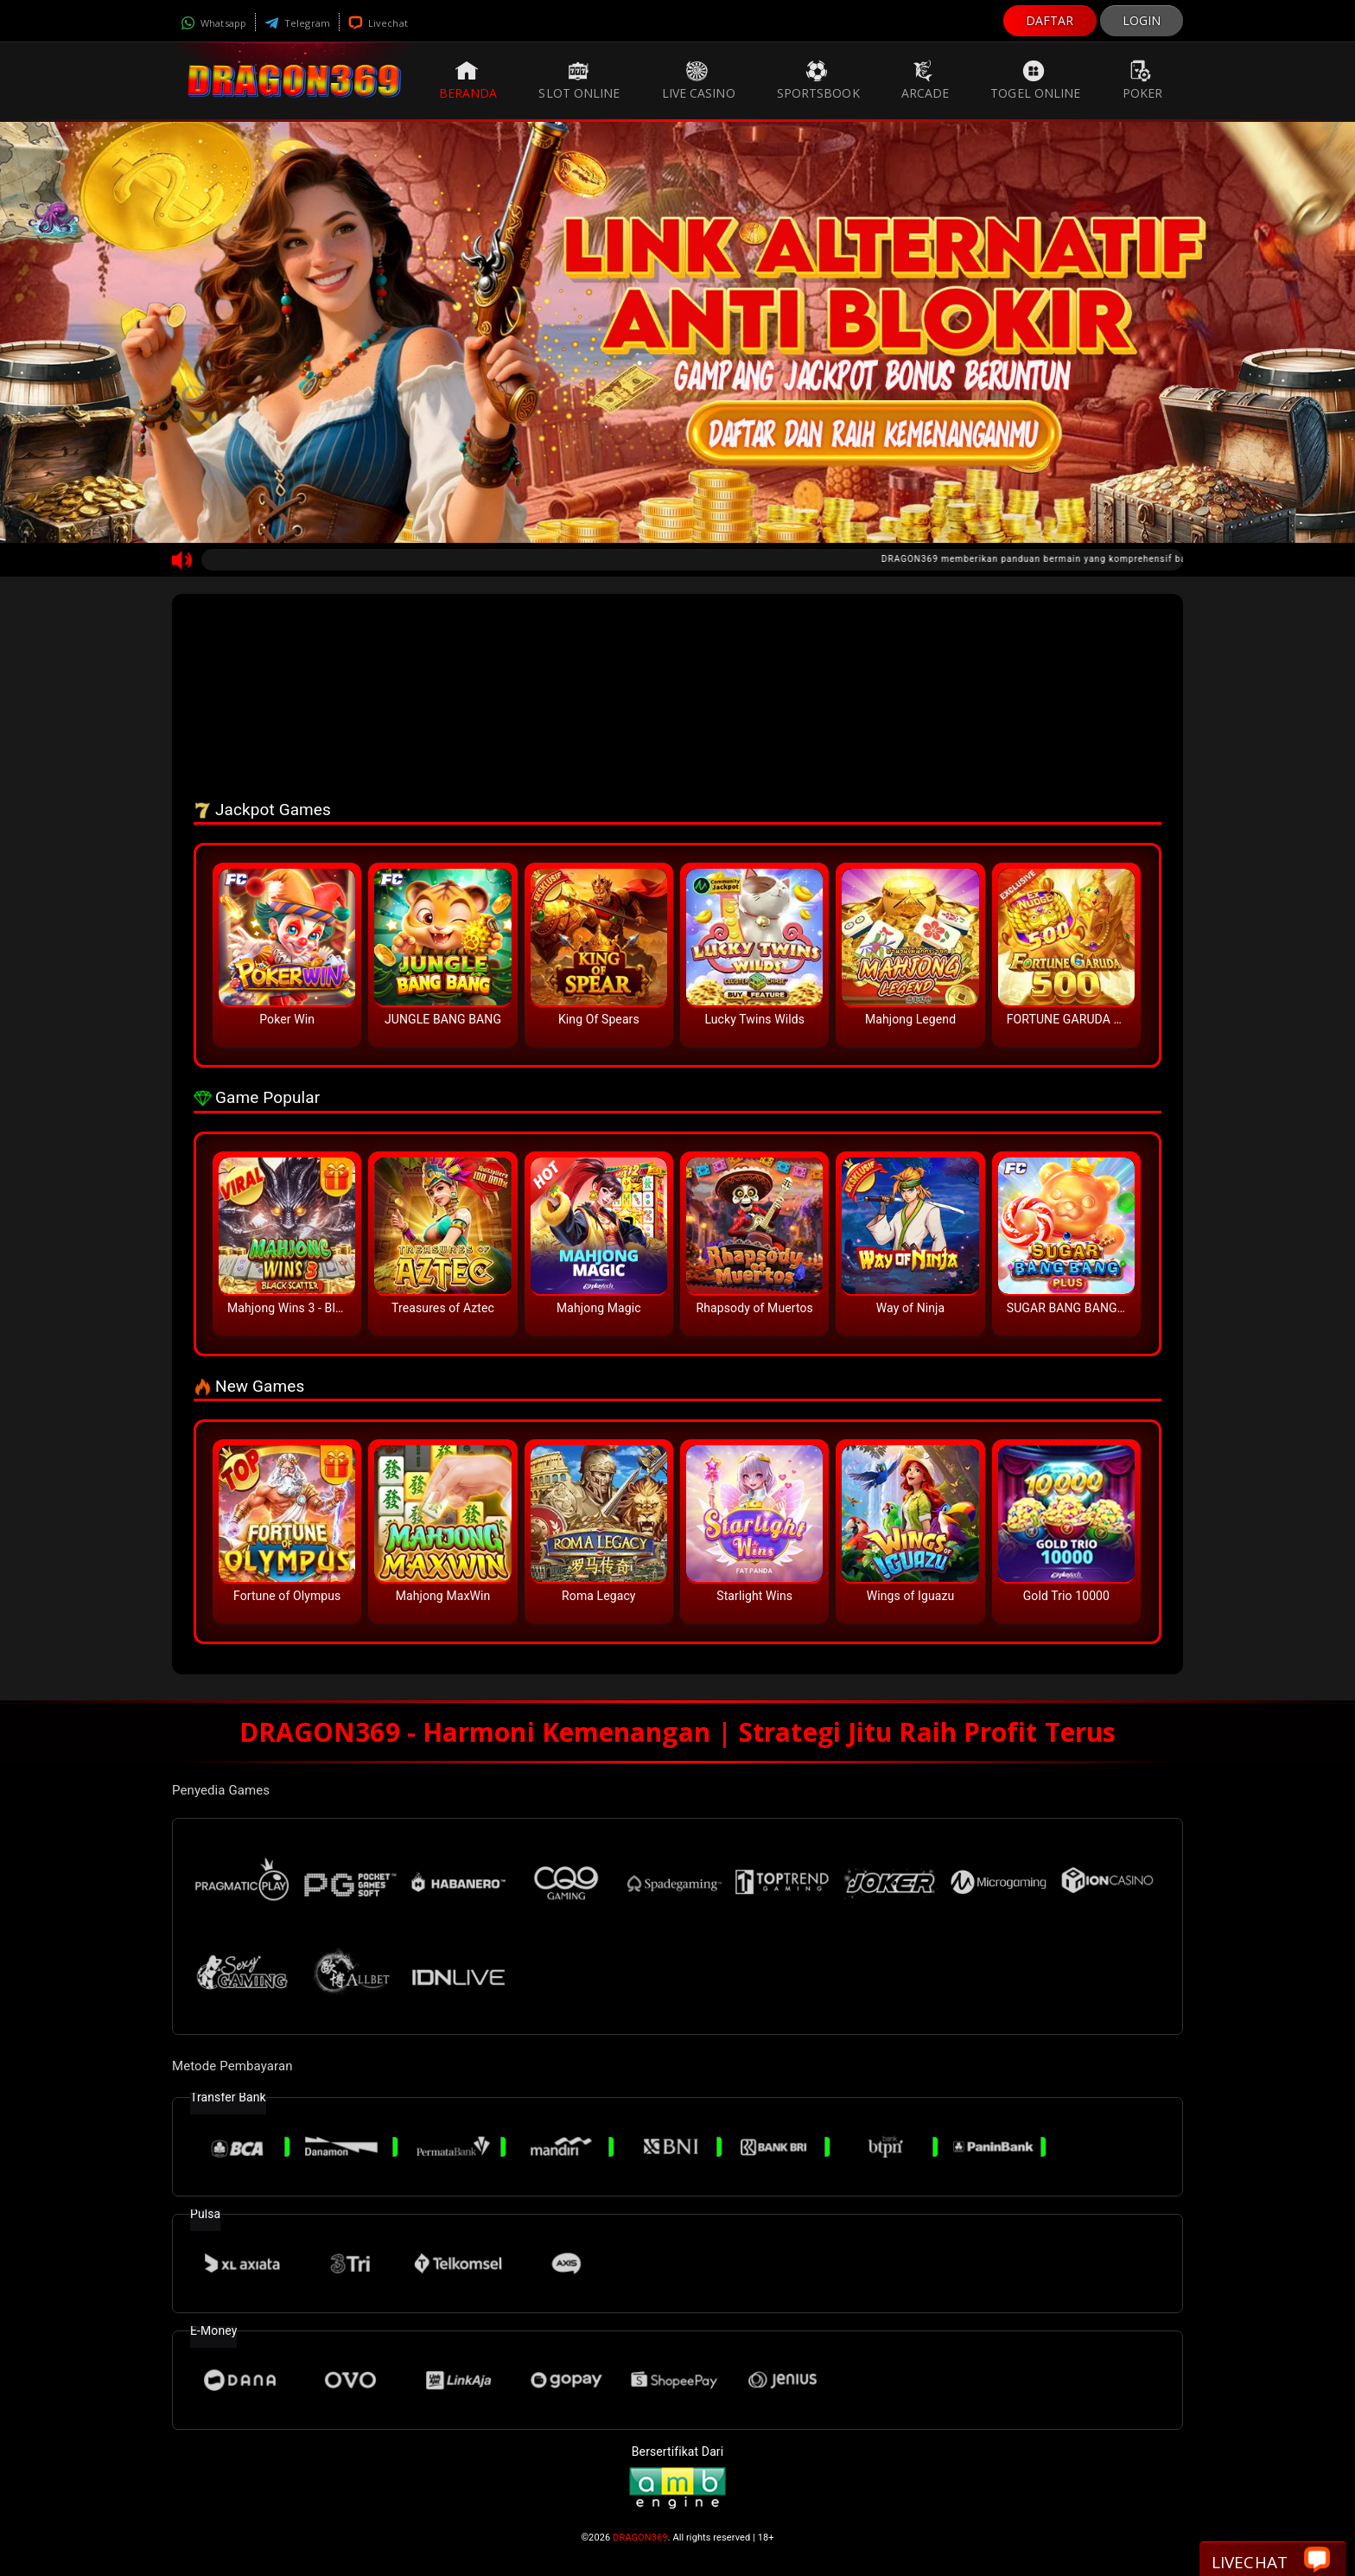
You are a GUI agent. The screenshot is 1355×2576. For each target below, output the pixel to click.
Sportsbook (818, 80)
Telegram (297, 22)
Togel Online (1035, 80)
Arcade (925, 80)
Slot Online (579, 80)
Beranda (468, 80)
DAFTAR (1050, 20)
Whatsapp (213, 22)
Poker (1143, 80)
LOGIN (1142, 20)
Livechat (378, 22)
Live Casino (698, 80)
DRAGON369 (640, 2537)
